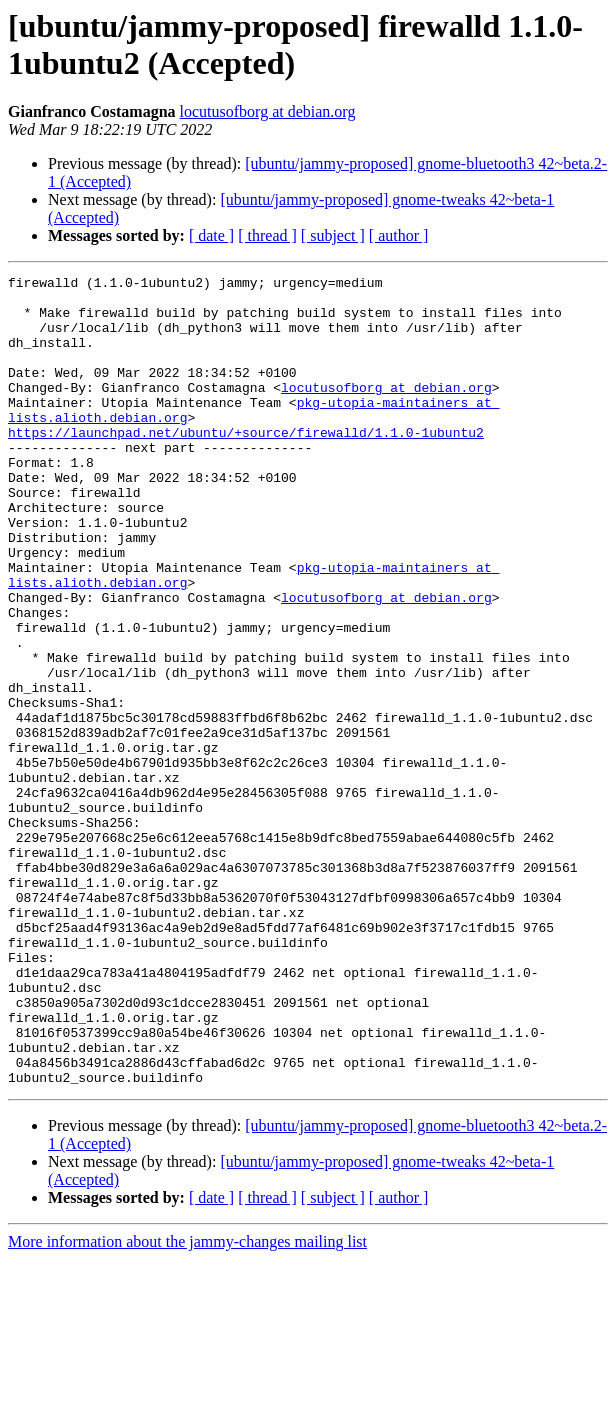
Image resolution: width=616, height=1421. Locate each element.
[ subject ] (333, 235)
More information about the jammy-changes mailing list (187, 1403)
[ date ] (211, 235)
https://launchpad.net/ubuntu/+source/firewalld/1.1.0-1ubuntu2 (246, 465)
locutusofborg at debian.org (268, 111)
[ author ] (399, 235)
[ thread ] (267, 235)
